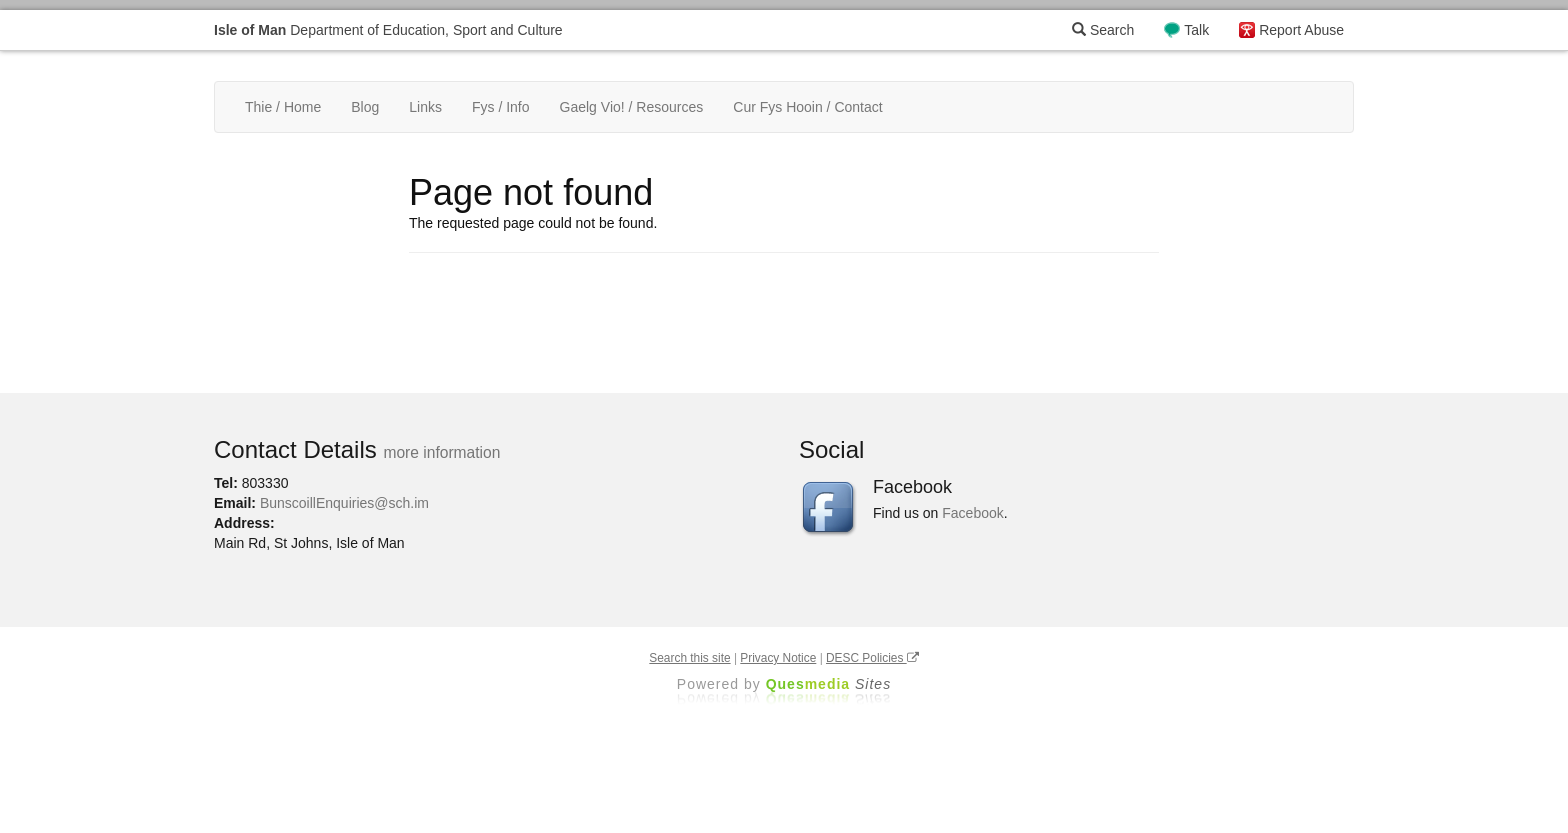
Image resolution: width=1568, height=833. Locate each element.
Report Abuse (1301, 30)
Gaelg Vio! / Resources (632, 107)
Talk (1196, 30)
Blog (365, 107)
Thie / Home (283, 107)
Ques (829, 684)
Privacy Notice (778, 658)
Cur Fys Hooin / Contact (807, 107)
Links (425, 107)
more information (441, 452)
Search (1103, 30)
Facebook (972, 513)
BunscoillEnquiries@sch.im (344, 503)
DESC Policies (872, 658)
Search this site (689, 658)
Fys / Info (501, 107)
